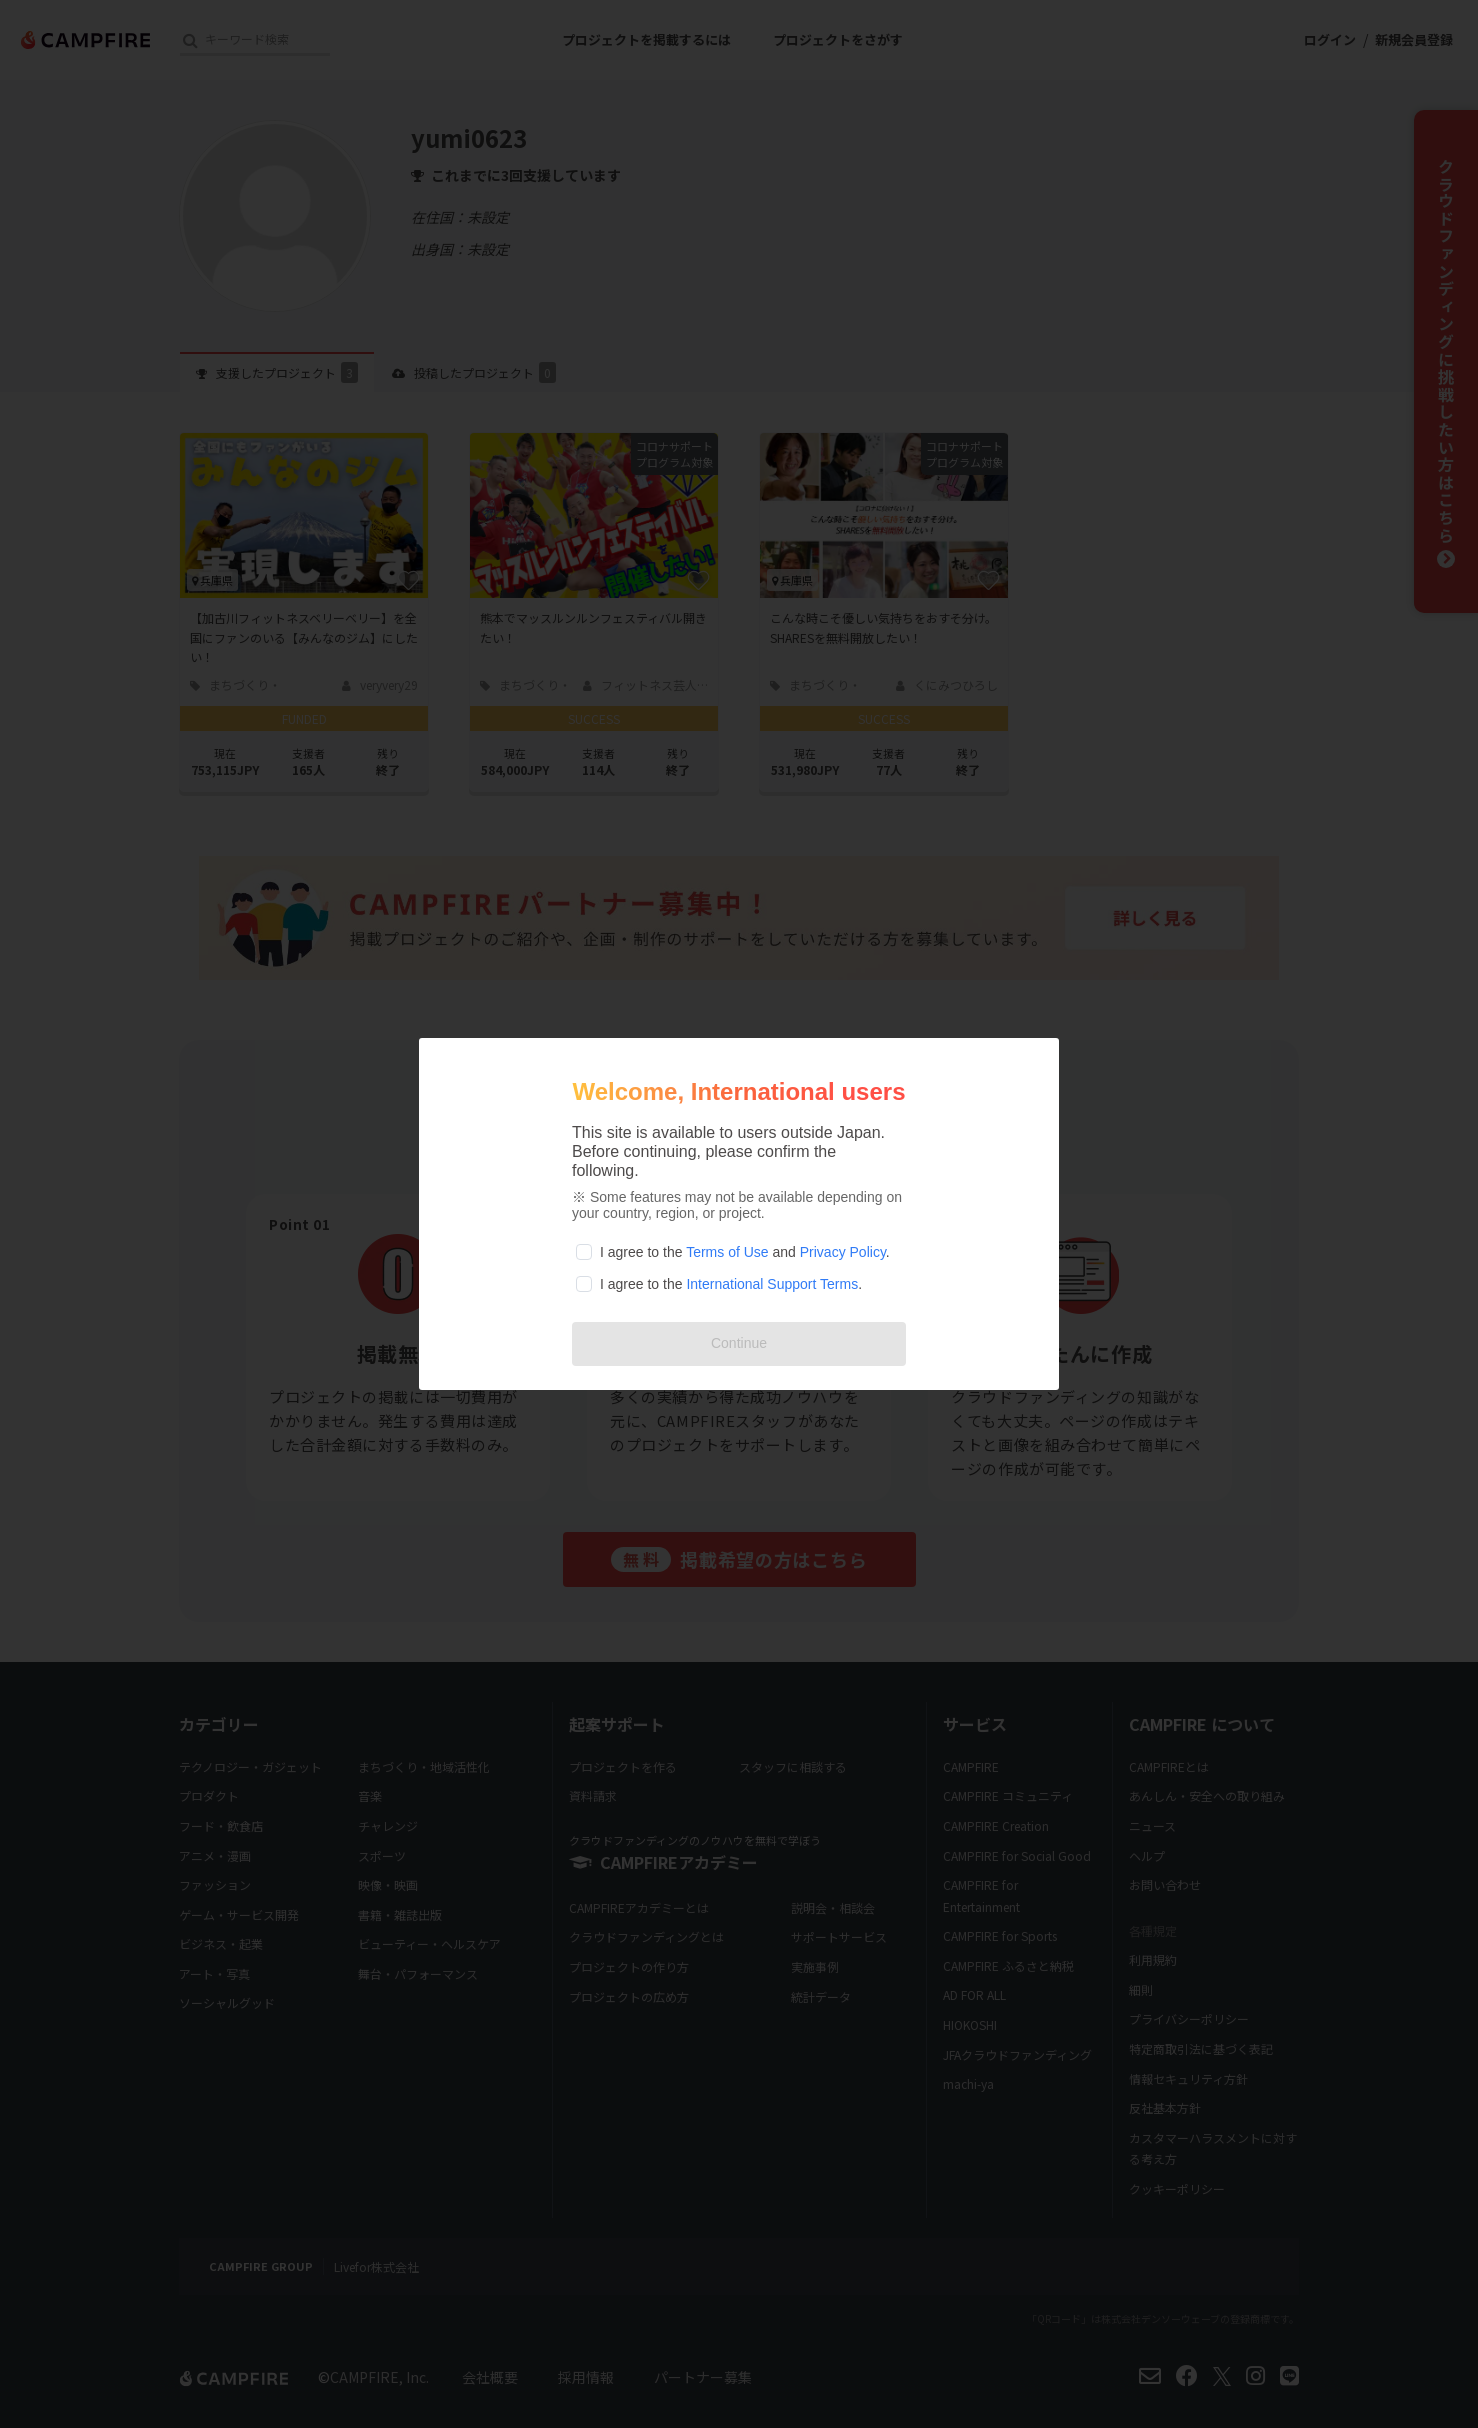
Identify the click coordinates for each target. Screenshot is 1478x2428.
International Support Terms (772, 1284)
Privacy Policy (843, 1252)
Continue (739, 1343)
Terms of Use (727, 1252)
